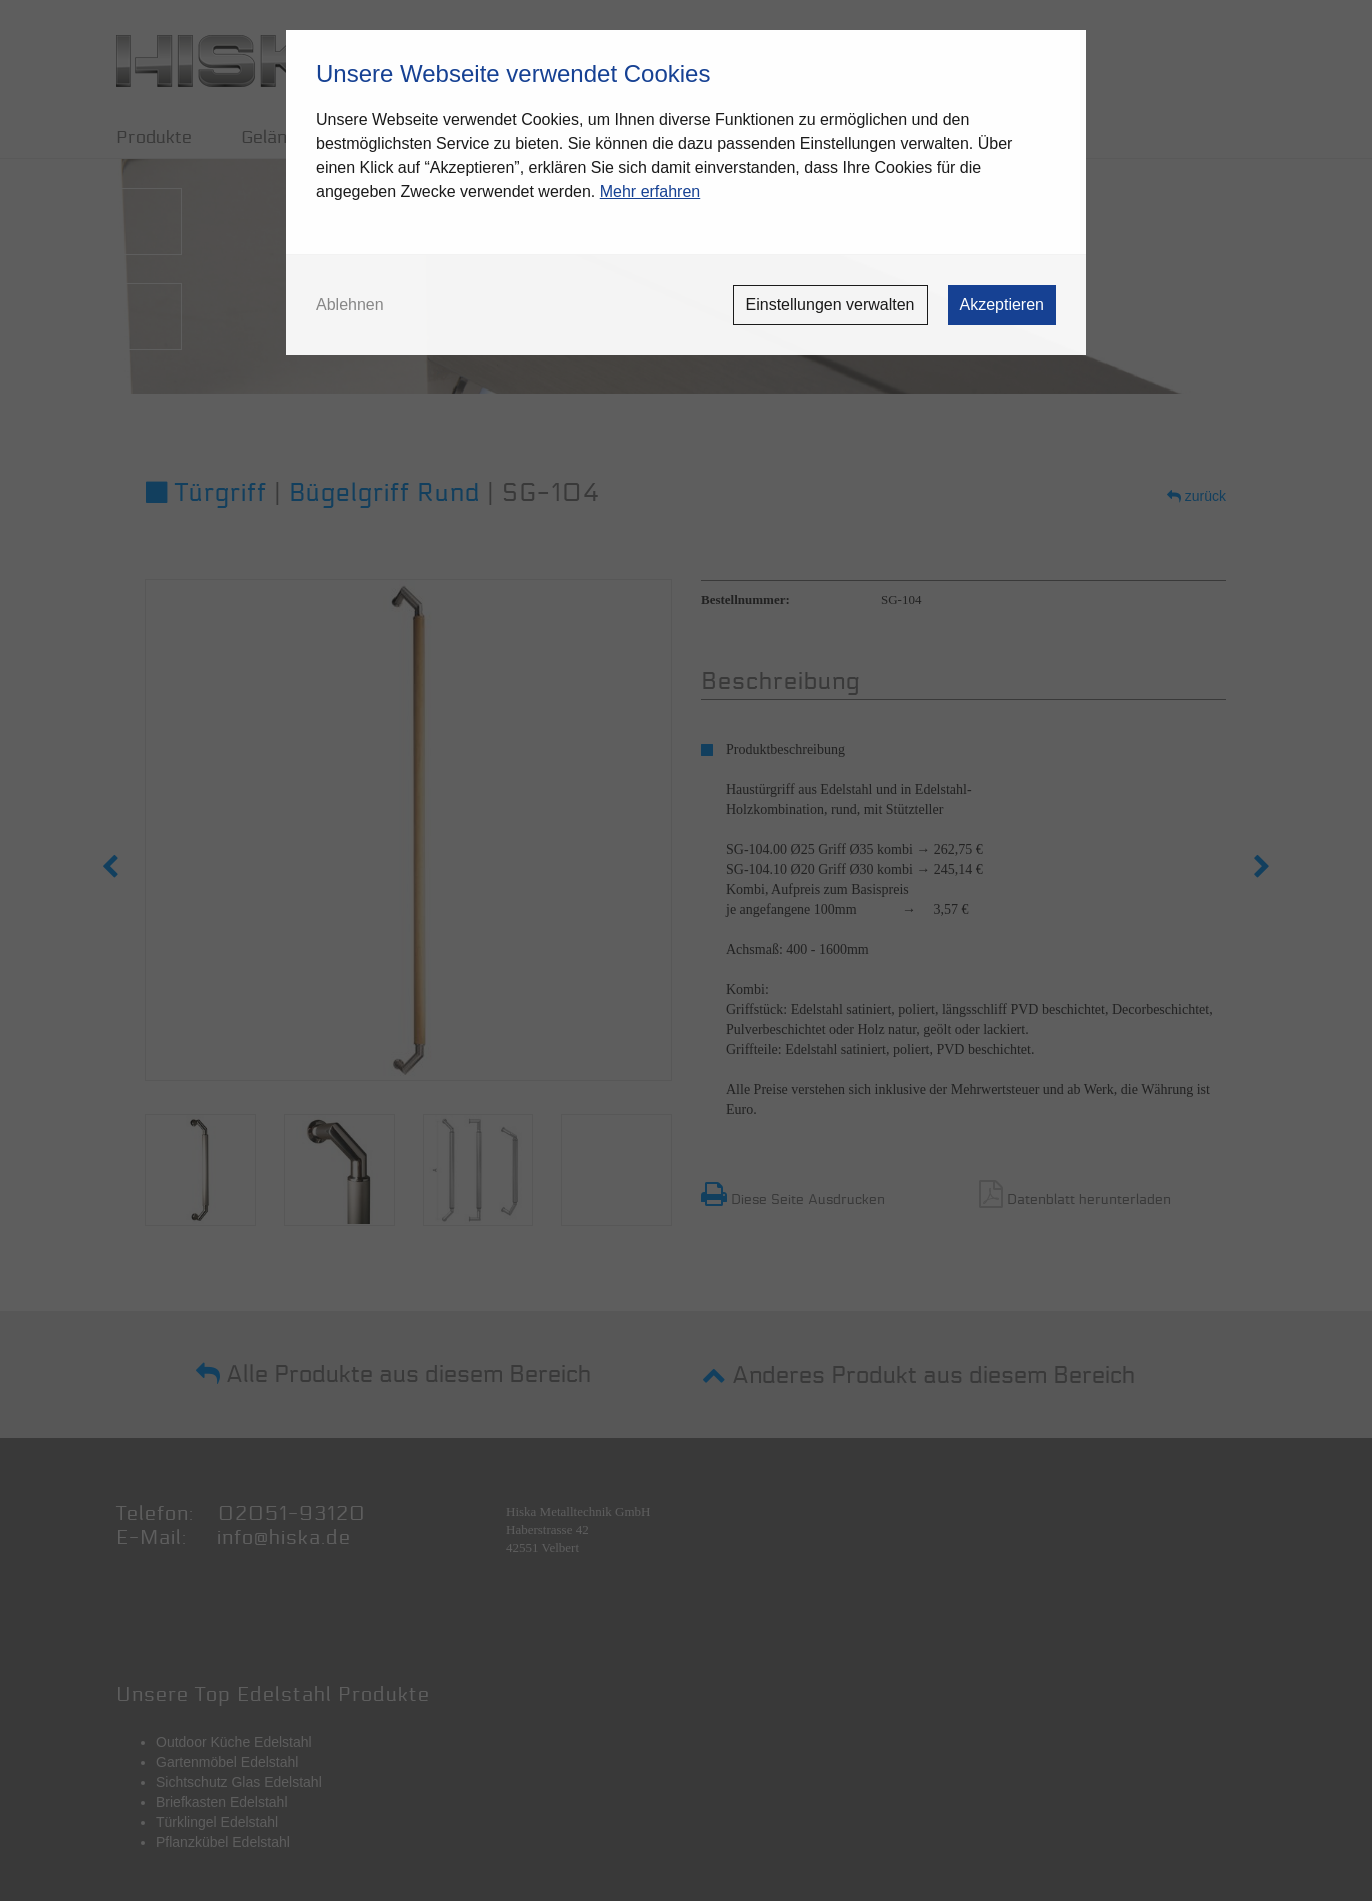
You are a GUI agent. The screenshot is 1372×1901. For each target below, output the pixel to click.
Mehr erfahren (650, 191)
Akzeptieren (1002, 304)
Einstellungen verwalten (830, 304)
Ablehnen (350, 305)
